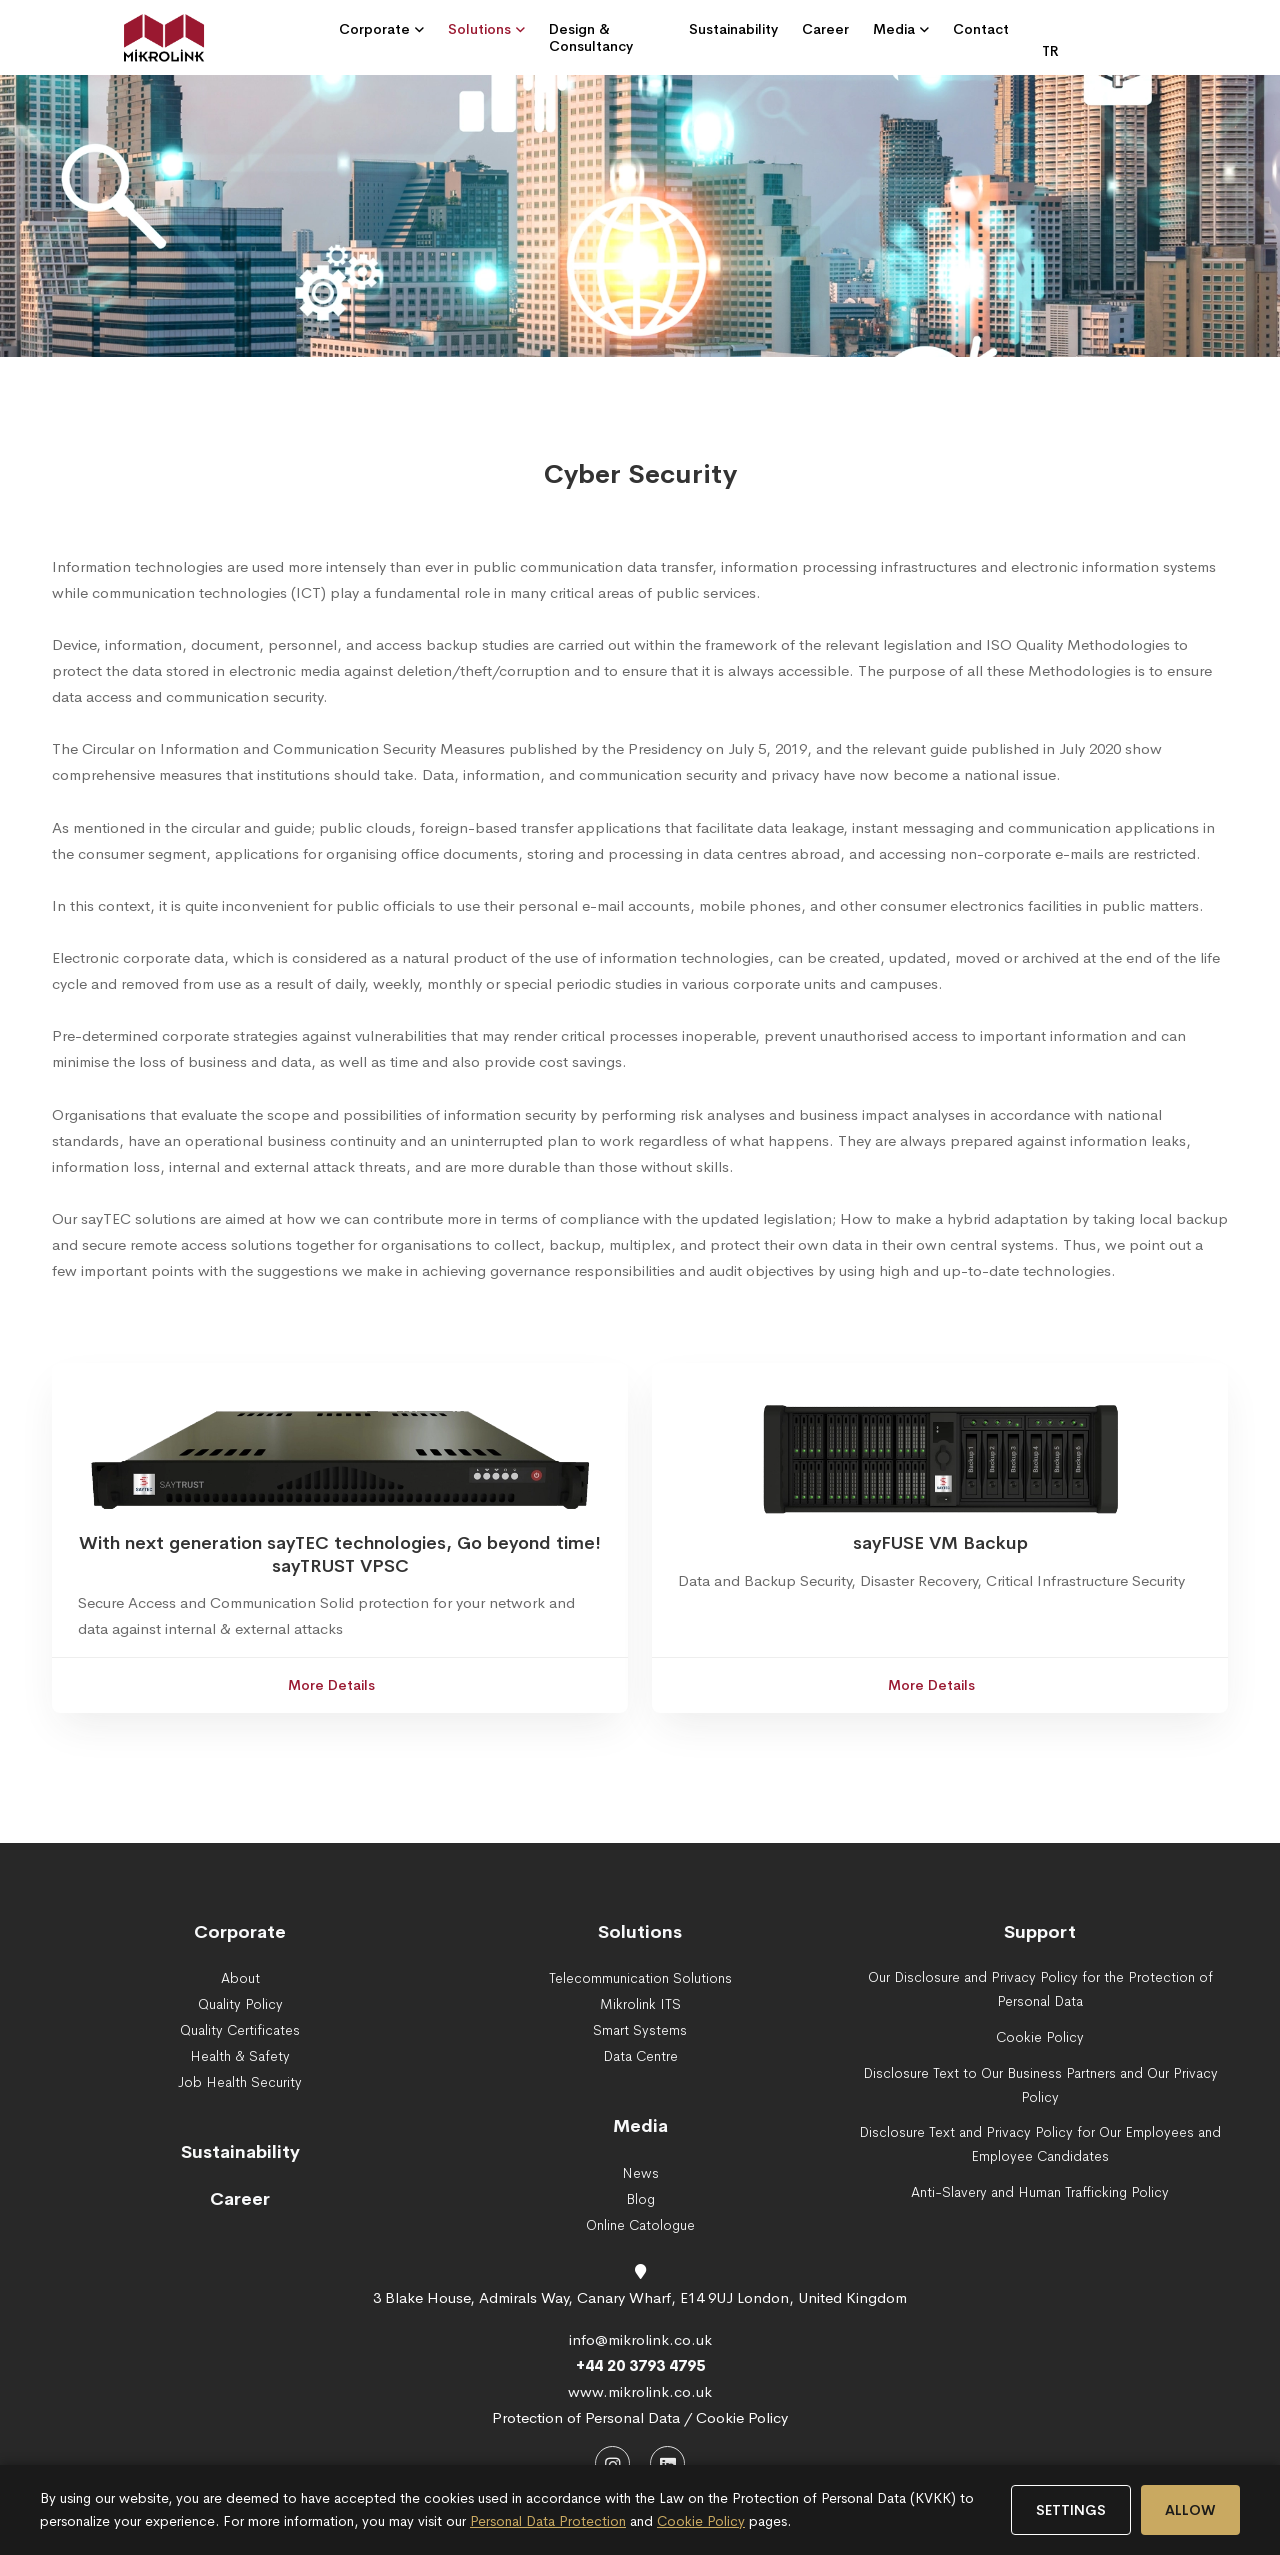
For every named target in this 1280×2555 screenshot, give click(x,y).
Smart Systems (640, 2030)
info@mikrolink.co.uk (640, 2339)
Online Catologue (640, 2225)
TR (1050, 51)
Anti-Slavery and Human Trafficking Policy (1040, 2192)
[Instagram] (612, 2463)
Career (240, 2199)
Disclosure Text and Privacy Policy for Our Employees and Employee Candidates (1040, 2144)
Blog (640, 2199)
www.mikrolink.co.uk (640, 2391)
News (640, 2173)
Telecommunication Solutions (640, 1978)
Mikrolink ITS (640, 2004)
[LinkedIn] (667, 2463)
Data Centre (640, 2056)
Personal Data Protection (548, 2521)
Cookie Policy (701, 2521)
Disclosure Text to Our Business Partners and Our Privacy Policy (1040, 2085)
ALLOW (1190, 2510)
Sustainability (240, 2152)
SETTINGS (1071, 2510)
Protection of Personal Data (586, 2417)
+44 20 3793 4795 (640, 2365)
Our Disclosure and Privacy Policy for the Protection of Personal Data (1040, 1989)
